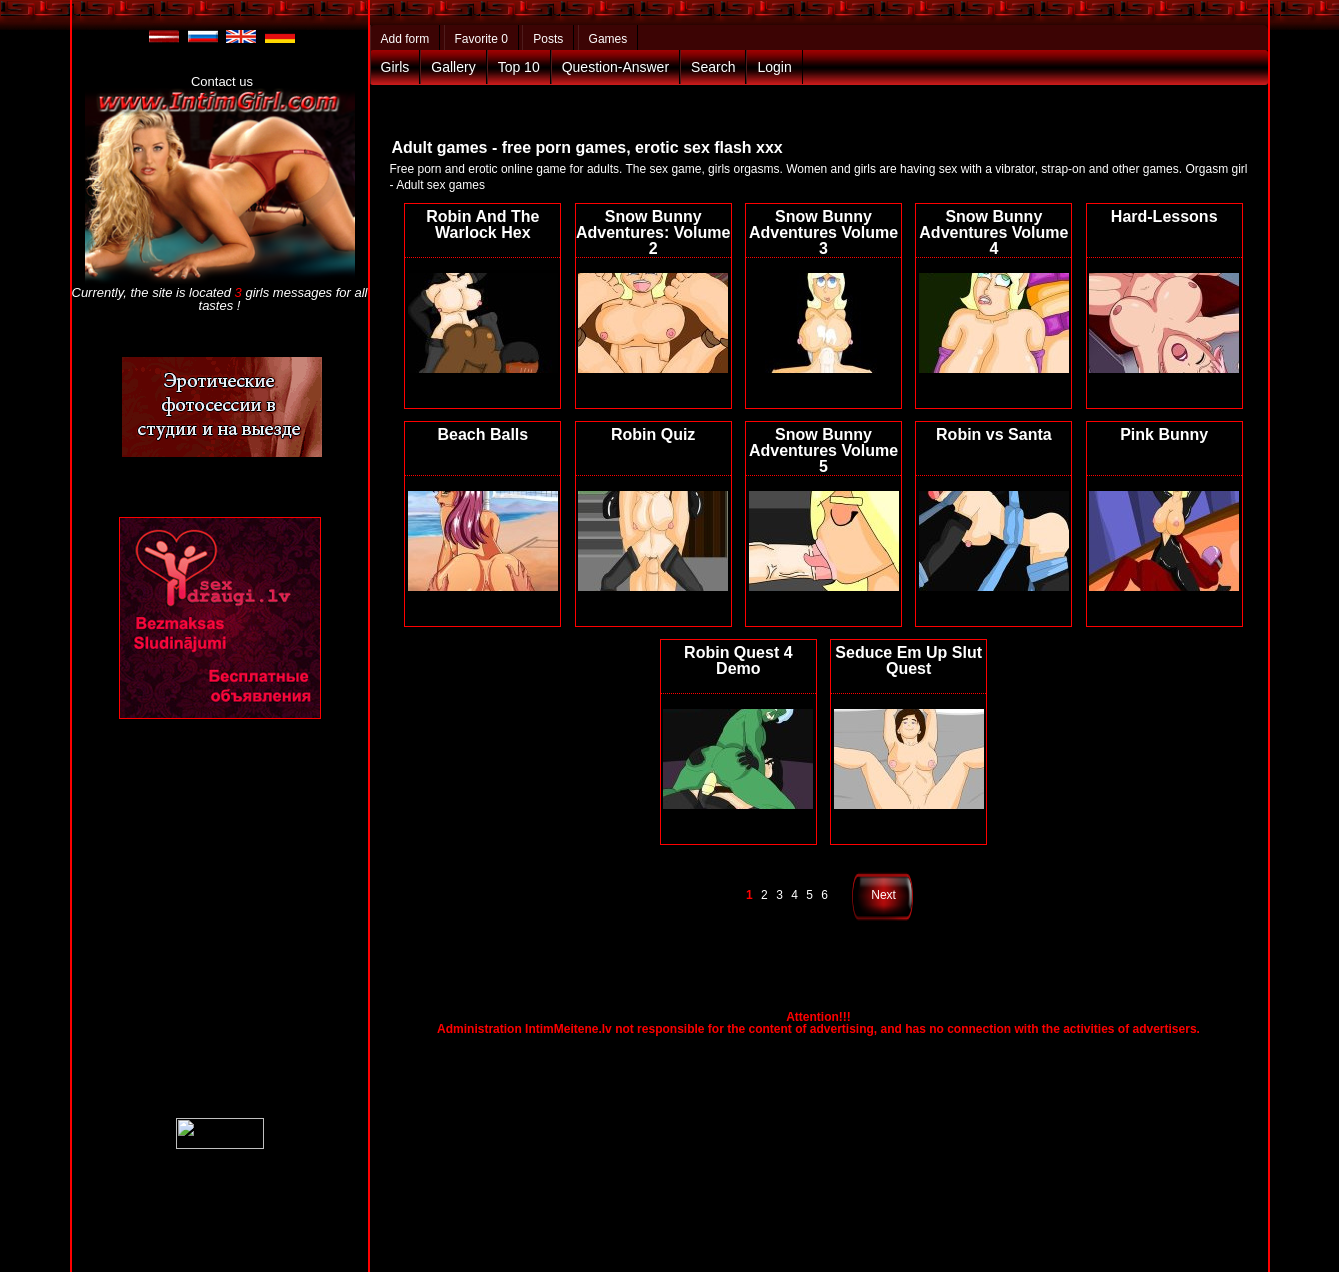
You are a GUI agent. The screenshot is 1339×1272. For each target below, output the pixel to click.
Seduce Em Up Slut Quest (908, 660)
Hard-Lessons (1164, 216)
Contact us (222, 81)
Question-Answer (615, 67)
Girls (395, 67)
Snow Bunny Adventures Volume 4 (993, 232)
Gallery (453, 67)
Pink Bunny (1164, 434)
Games (608, 39)
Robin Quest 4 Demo (738, 660)
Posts (548, 39)
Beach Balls (482, 434)
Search (713, 67)
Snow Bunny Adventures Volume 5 (823, 450)
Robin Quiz (653, 434)
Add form (405, 39)
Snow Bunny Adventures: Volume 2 (653, 232)
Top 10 (519, 67)
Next (883, 895)
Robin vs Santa (994, 434)
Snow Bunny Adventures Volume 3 (823, 232)
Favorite (481, 39)
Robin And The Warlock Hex (482, 224)
